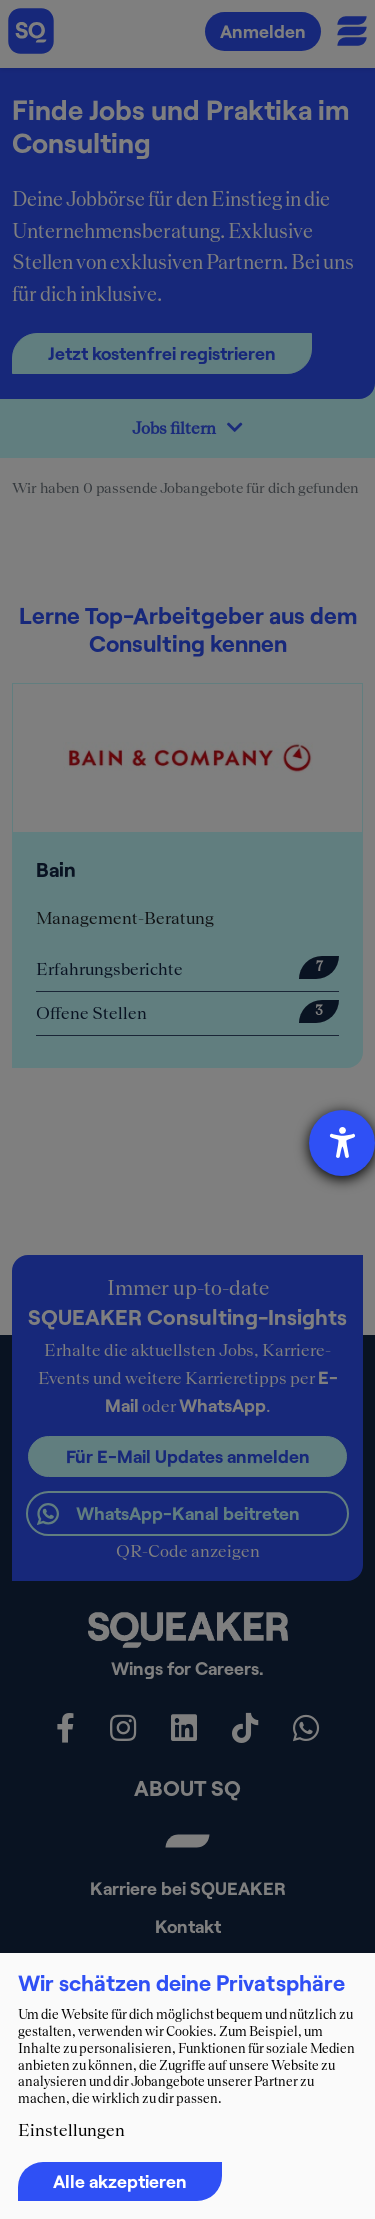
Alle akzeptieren (120, 2181)
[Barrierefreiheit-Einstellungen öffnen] (342, 1143)
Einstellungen (71, 2130)
